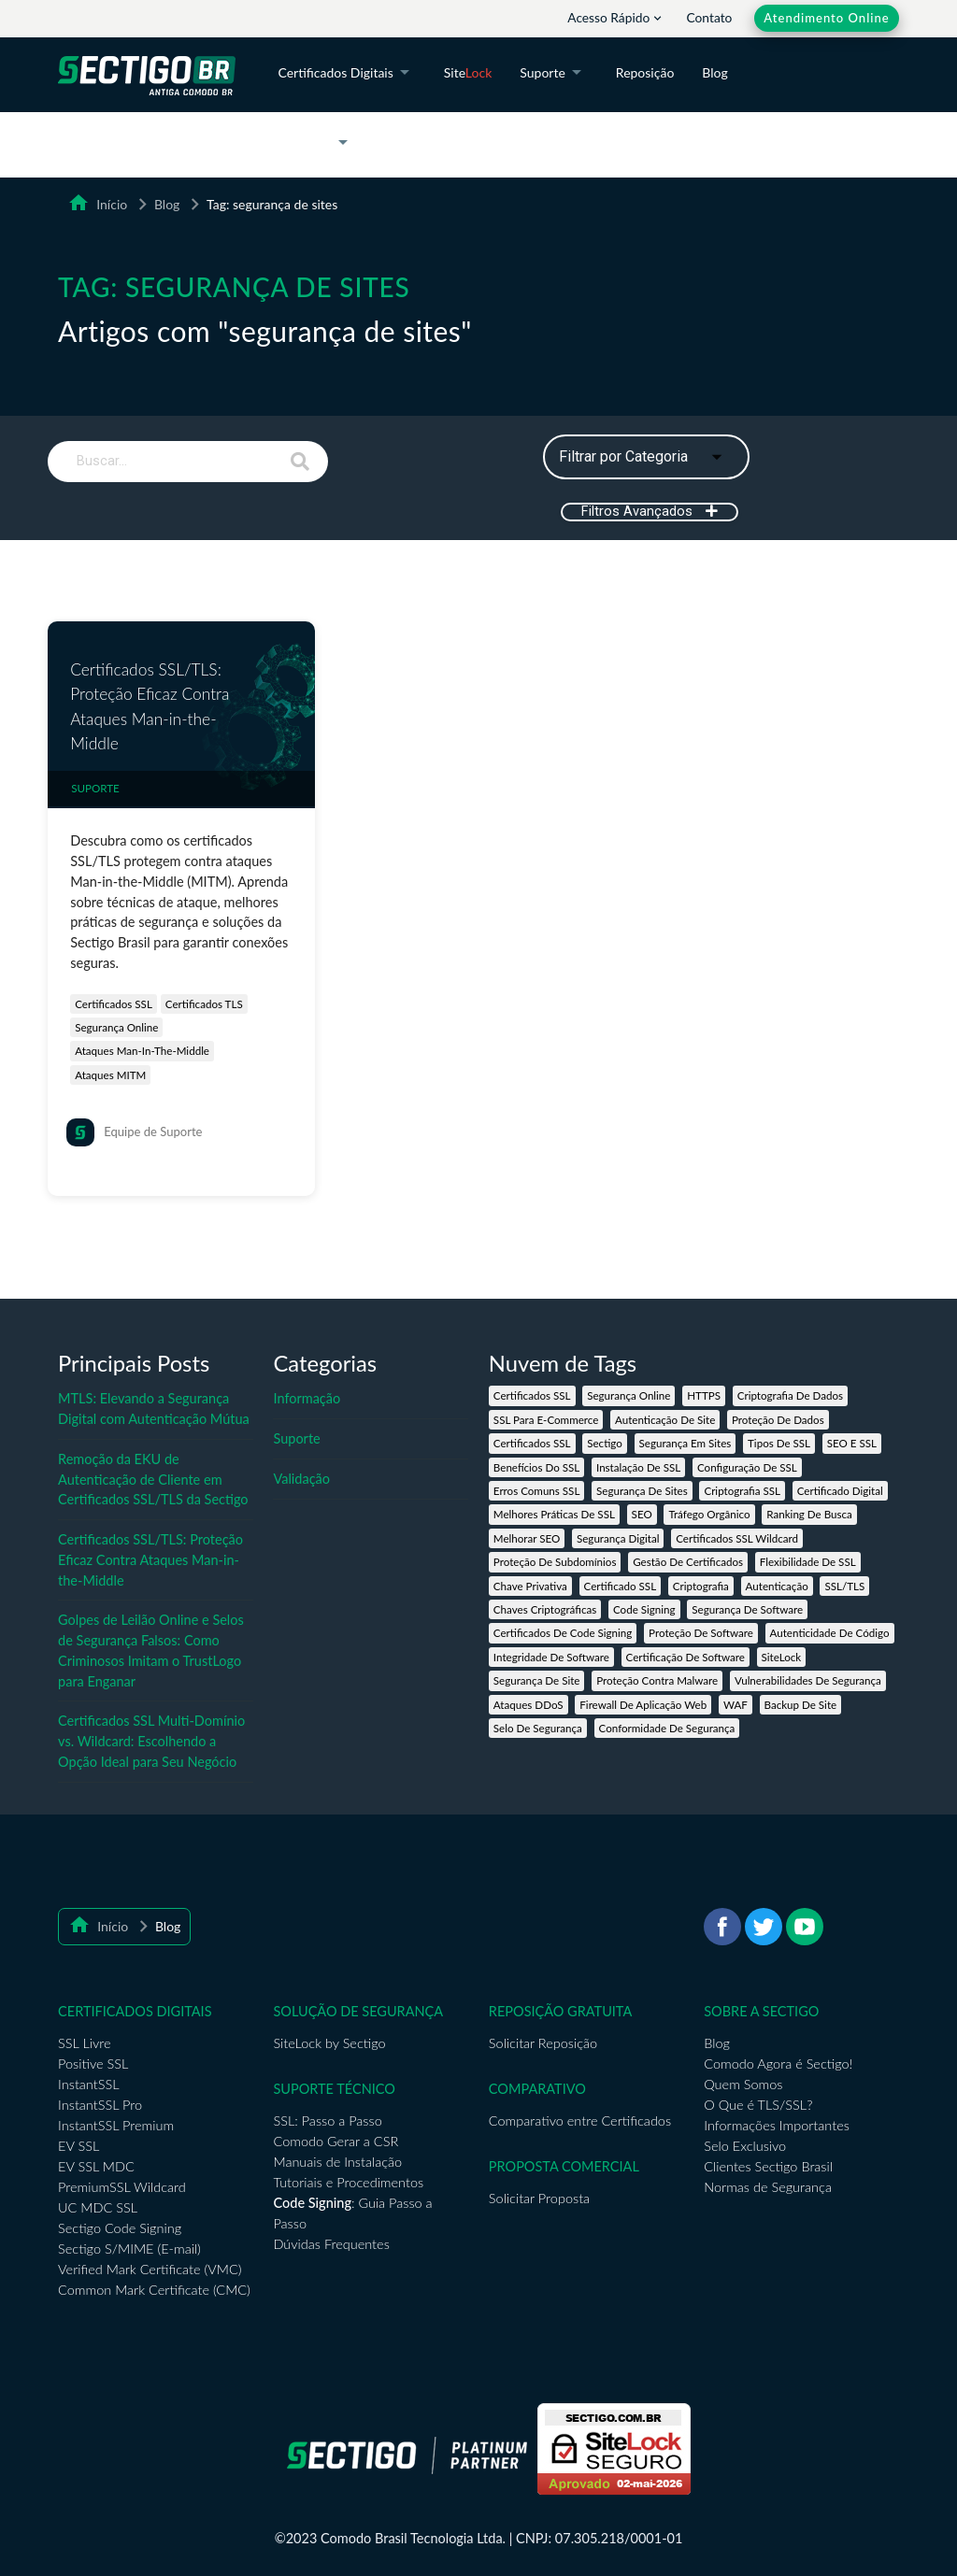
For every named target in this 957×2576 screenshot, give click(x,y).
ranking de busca (809, 1514)
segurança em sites (685, 1443)
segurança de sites (642, 1491)
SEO (642, 1514)
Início (108, 204)
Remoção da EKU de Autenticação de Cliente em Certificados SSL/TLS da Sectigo (153, 1479)
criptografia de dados (790, 1395)
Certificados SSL (532, 1395)
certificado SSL (620, 1586)
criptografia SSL (742, 1491)
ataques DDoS (528, 1705)
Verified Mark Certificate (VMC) (149, 2269)
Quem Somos (743, 2084)
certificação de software (685, 1657)
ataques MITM (110, 1075)
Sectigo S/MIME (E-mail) (129, 2248)
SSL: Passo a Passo (327, 2120)
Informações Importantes (777, 2125)
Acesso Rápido (615, 17)
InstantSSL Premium (116, 2125)
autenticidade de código (830, 1633)
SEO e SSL (852, 1443)
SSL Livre (84, 2043)
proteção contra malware (657, 1680)
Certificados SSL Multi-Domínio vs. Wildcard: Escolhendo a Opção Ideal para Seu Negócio (151, 1741)
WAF (735, 1705)
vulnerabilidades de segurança (808, 1680)
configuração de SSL (747, 1467)
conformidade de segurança (667, 1728)
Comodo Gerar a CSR (335, 2141)
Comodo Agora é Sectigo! (778, 2063)
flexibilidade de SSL (808, 1562)
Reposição (645, 72)
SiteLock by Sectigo (329, 2043)
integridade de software (551, 1657)
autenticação (777, 1586)
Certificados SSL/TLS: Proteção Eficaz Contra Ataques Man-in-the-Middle (149, 706)
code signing (644, 1609)
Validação (301, 1479)
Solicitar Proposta (539, 2198)
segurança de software (747, 1609)
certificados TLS (204, 1004)
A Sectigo (316, 144)
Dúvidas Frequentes (331, 2244)
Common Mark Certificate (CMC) (154, 2290)
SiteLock (782, 1657)
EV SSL (78, 2146)
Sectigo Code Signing (119, 2228)
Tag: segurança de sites (272, 204)
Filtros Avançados (649, 511)
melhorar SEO (526, 1538)
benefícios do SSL (536, 1467)
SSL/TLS (844, 1586)
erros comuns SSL (536, 1491)
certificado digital (840, 1491)
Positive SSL (93, 2063)
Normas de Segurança (768, 2187)
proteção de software (701, 1633)
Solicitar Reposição (543, 2043)
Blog (714, 72)
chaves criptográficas (544, 1609)
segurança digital (618, 1538)
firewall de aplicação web (643, 1705)
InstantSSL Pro (100, 2105)
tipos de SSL (779, 1443)
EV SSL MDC (96, 2166)
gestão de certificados (688, 1562)
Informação (306, 1398)
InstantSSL (88, 2084)
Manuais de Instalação (337, 2162)
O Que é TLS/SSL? (758, 2105)
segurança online (116, 1027)
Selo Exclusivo (745, 2146)
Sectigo (604, 1443)
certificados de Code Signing (563, 1633)
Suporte (554, 74)
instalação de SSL (638, 1467)
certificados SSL (113, 1004)
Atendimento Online (826, 17)
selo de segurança (537, 1728)
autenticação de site (665, 1420)
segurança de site (536, 1680)
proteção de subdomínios (555, 1562)
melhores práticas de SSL (554, 1514)
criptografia (701, 1586)
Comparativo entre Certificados (580, 2120)
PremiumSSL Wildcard (122, 2187)
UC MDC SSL (97, 2207)
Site (468, 72)
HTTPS (704, 1395)
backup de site (800, 1705)
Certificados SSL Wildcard (737, 1538)
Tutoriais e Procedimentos (348, 2182)
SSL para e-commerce (545, 1420)
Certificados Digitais (346, 74)
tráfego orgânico (709, 1514)
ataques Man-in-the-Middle (142, 1051)
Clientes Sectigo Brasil (768, 2166)
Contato (710, 17)
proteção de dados (778, 1420)
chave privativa (530, 1586)
